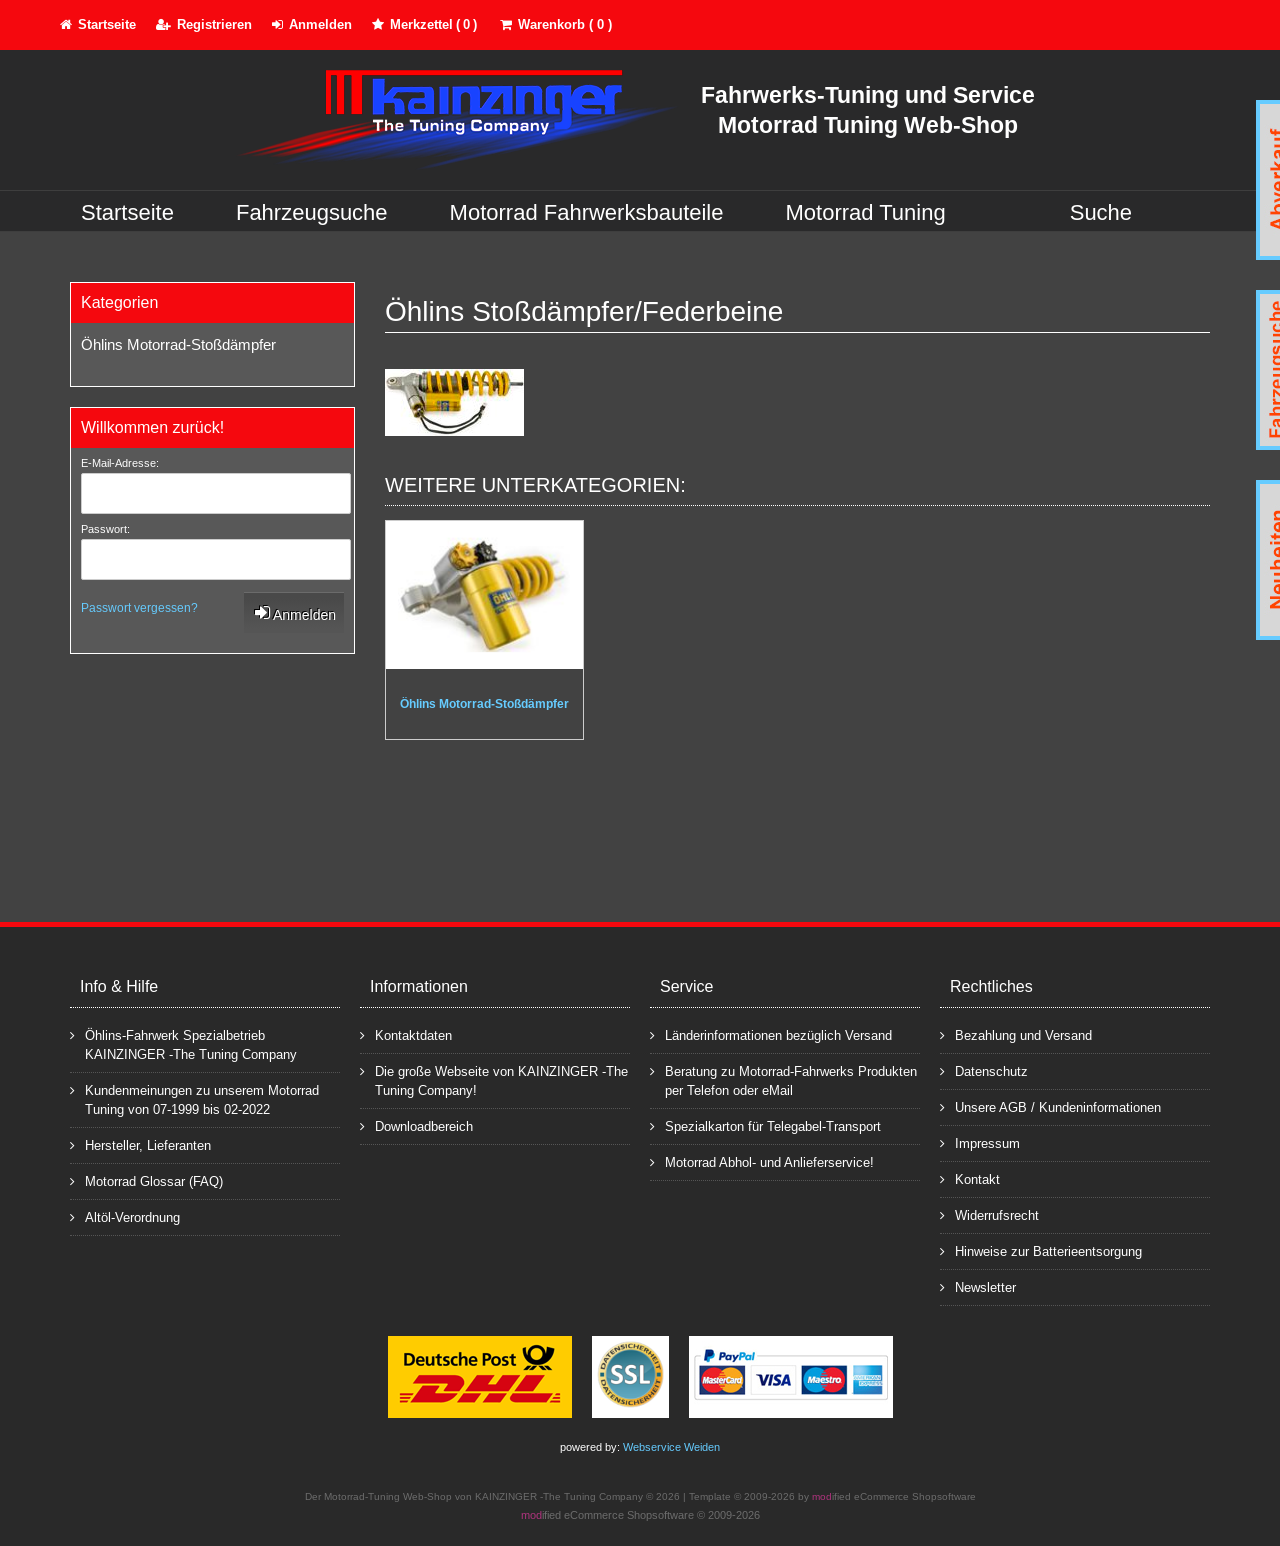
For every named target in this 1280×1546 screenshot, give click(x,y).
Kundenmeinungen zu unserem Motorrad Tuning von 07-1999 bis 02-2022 (194, 1099)
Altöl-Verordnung (125, 1216)
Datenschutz (984, 1070)
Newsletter (978, 1286)
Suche (1101, 212)
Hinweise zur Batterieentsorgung (1041, 1250)
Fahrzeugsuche (312, 212)
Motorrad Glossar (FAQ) (146, 1180)
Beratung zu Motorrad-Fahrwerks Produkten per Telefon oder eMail (783, 1080)
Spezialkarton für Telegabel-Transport (765, 1125)
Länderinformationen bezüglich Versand (771, 1034)
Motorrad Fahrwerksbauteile (587, 212)
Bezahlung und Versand (1016, 1034)
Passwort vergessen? (139, 608)
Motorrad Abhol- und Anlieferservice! (762, 1161)
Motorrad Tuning (866, 212)
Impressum (980, 1142)
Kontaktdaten (406, 1034)
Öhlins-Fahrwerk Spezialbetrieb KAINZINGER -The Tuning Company (183, 1044)
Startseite (127, 212)
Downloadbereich (416, 1125)
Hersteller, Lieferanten (140, 1144)
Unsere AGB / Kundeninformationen (1050, 1106)
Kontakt (970, 1178)
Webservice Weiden (671, 1447)
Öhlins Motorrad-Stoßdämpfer (178, 344)
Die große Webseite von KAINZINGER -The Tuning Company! (494, 1080)
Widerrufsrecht (989, 1214)
